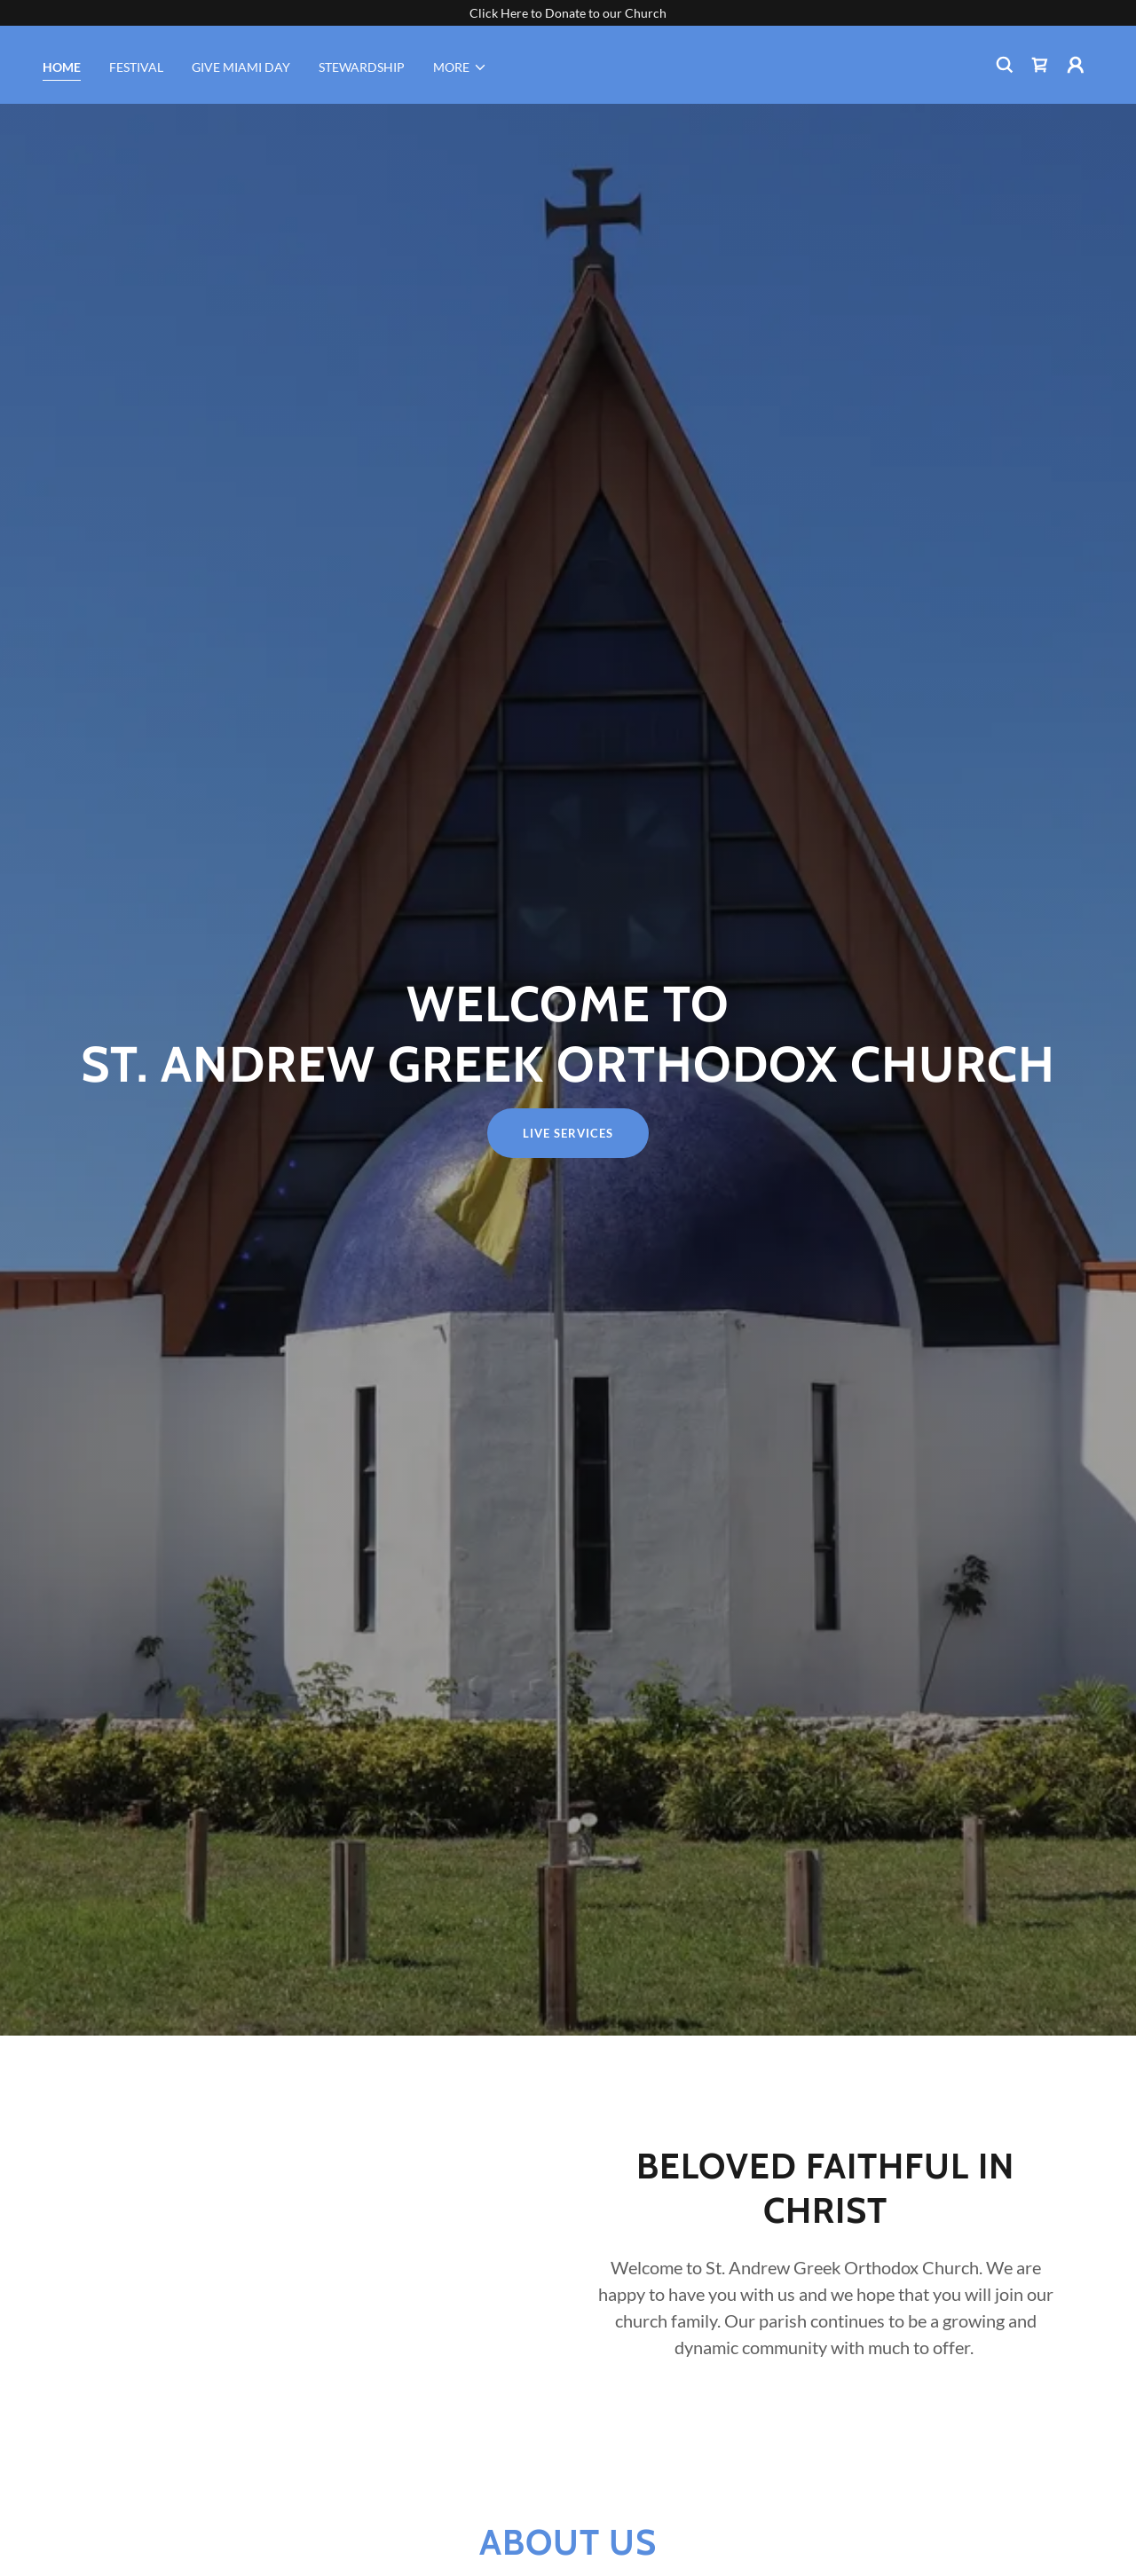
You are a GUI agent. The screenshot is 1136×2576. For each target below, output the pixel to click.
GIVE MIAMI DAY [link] (241, 67)
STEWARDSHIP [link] (362, 67)
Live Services (568, 1133)
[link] (1040, 65)
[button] (460, 67)
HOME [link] (62, 67)
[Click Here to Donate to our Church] (568, 13)
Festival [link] (136, 67)
